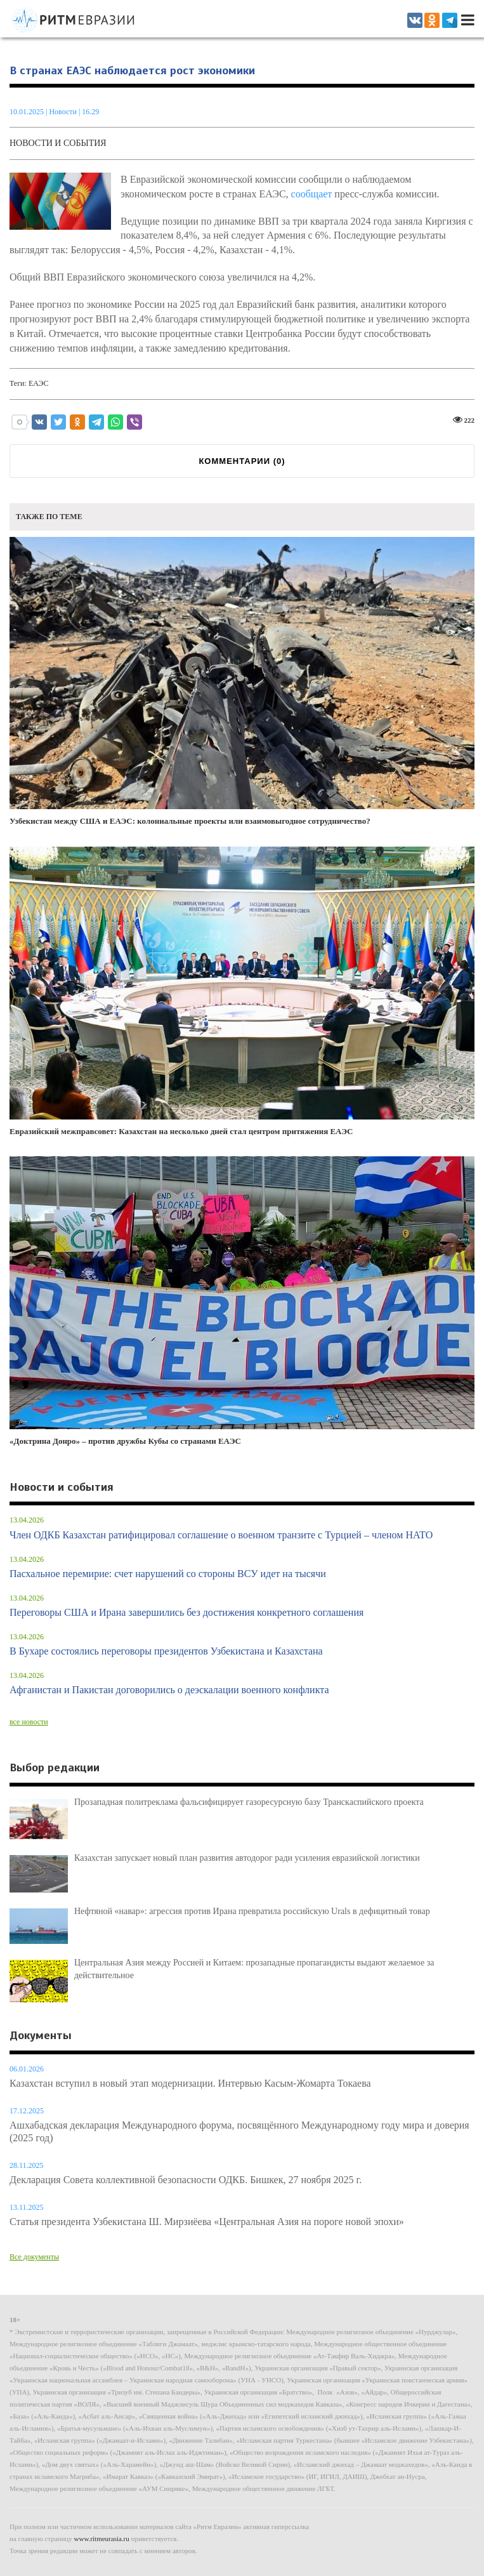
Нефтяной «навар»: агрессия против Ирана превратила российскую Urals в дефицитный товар (252, 1911)
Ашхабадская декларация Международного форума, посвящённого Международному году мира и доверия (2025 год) (239, 2131)
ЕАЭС (39, 383)
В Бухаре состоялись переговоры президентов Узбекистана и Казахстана (166, 1651)
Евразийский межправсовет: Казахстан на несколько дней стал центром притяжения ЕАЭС (242, 991)
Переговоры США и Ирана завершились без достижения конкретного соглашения (186, 1612)
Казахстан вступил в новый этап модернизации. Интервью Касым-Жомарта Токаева (190, 2083)
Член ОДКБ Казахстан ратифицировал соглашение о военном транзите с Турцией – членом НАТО (221, 1534)
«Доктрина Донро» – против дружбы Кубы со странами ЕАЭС (242, 1301)
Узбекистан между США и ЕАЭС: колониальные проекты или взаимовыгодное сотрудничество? (242, 681)
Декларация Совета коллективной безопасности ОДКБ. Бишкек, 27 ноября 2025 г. (186, 2179)
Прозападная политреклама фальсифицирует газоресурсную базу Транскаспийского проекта (249, 1802)
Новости (64, 111)
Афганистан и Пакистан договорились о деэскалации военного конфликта (169, 1689)
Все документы (34, 2256)
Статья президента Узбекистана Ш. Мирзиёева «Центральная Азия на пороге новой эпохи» (207, 2221)
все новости (29, 1721)
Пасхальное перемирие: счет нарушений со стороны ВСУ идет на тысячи (168, 1573)
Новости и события (58, 143)
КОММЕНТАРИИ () (242, 461)
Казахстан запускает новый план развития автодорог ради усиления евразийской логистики (247, 1858)
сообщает (311, 193)
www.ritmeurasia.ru (101, 2538)
